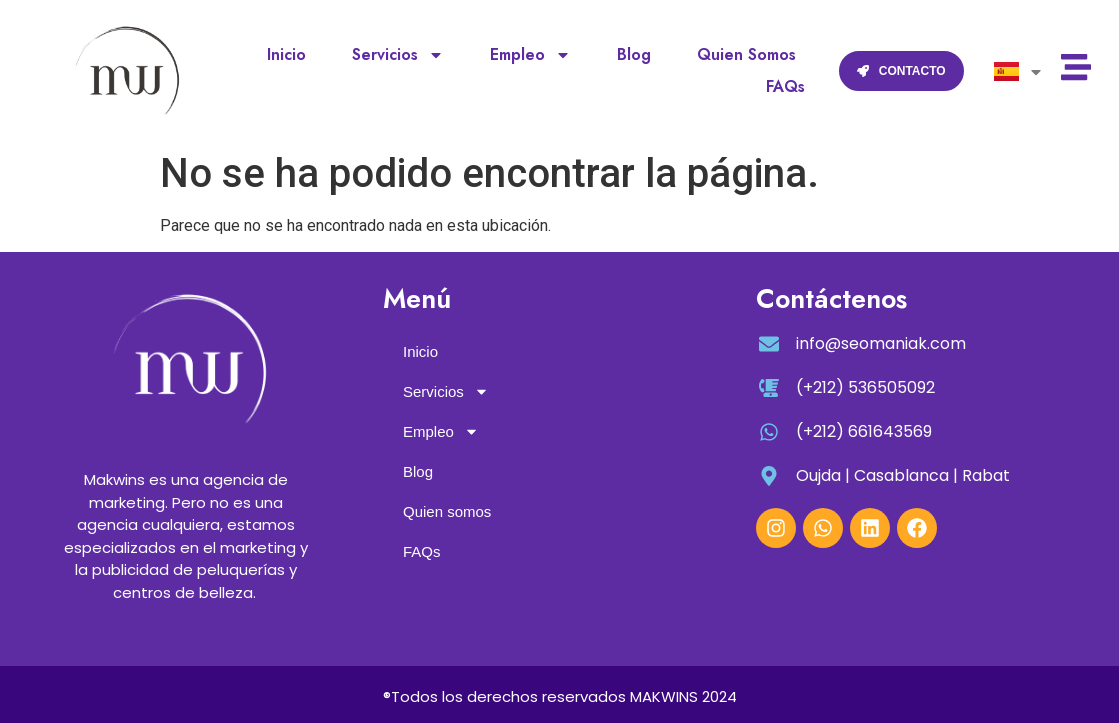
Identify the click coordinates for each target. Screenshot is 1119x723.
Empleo (530, 55)
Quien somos (746, 54)
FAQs (785, 86)
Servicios (398, 55)
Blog (634, 54)
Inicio (286, 54)
